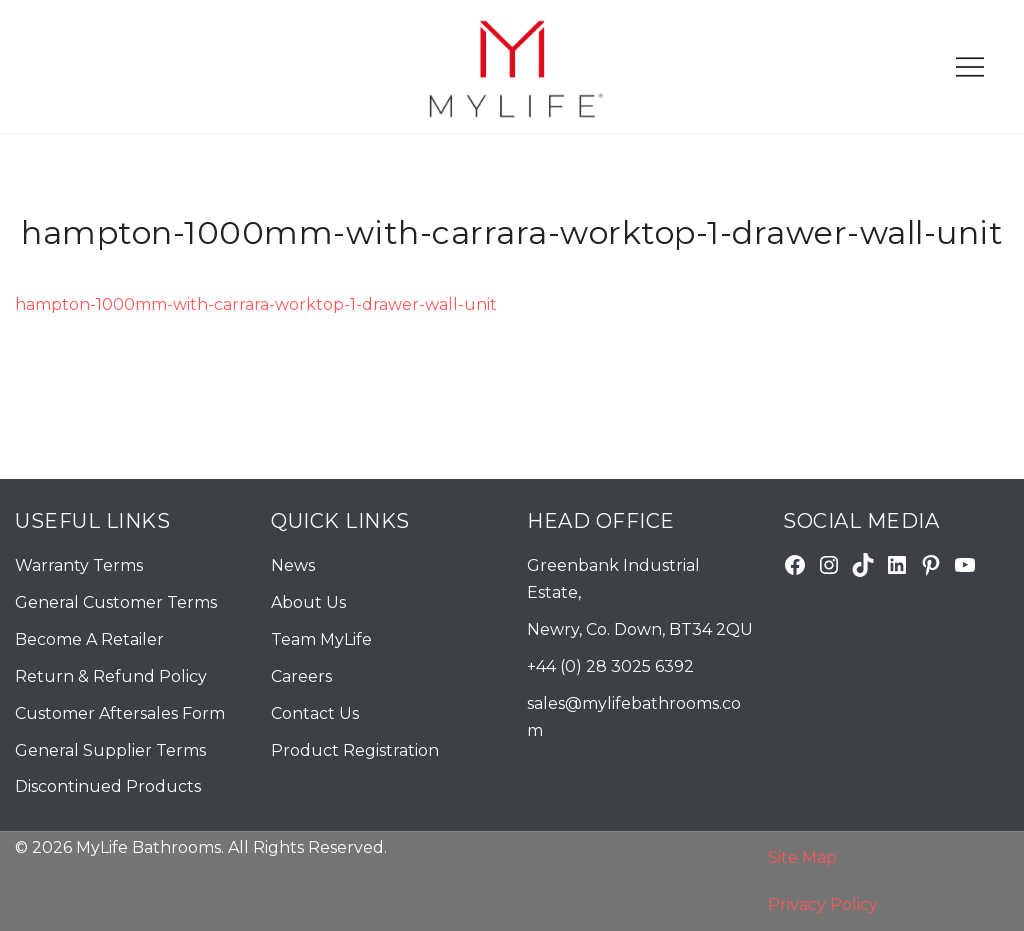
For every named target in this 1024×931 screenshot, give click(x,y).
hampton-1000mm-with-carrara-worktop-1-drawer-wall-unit (256, 304)
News (293, 565)
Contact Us (315, 713)
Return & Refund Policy (111, 676)
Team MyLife (321, 639)
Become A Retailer (89, 639)
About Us (308, 602)
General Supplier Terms (110, 750)
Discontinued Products (108, 786)
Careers (301, 676)
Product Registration (355, 750)
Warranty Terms (79, 565)
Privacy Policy (823, 904)
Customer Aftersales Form (120, 713)
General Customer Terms (116, 602)
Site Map (802, 857)
